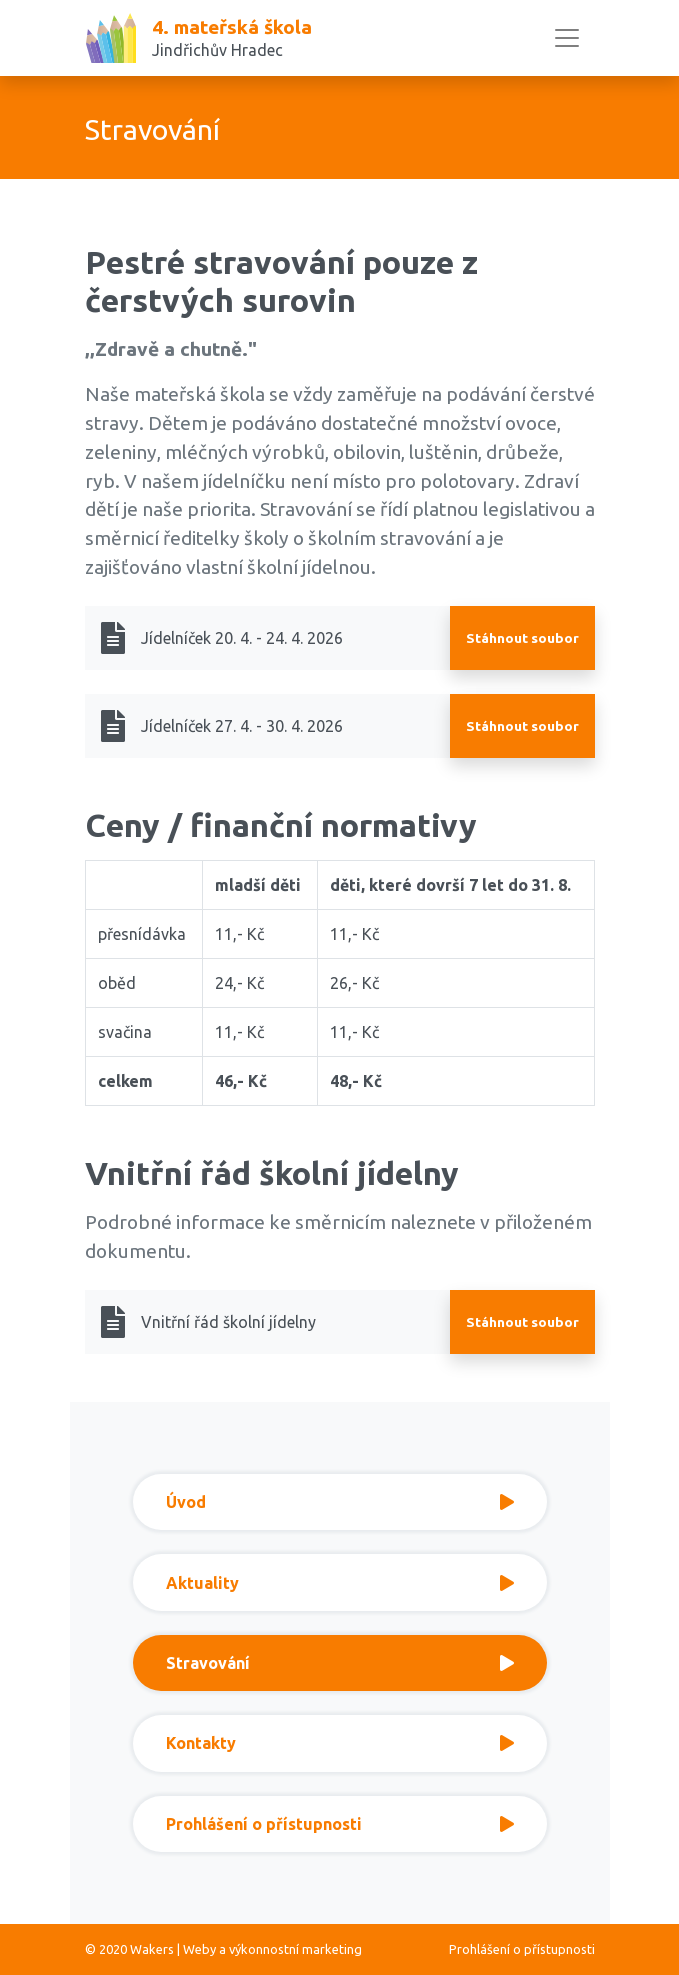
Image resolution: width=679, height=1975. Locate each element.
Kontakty (340, 1743)
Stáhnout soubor (522, 638)
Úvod (340, 1502)
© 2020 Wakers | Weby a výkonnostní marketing (223, 1949)
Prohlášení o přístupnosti (340, 1824)
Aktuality (340, 1583)
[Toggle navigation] (567, 38)
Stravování (340, 1663)
